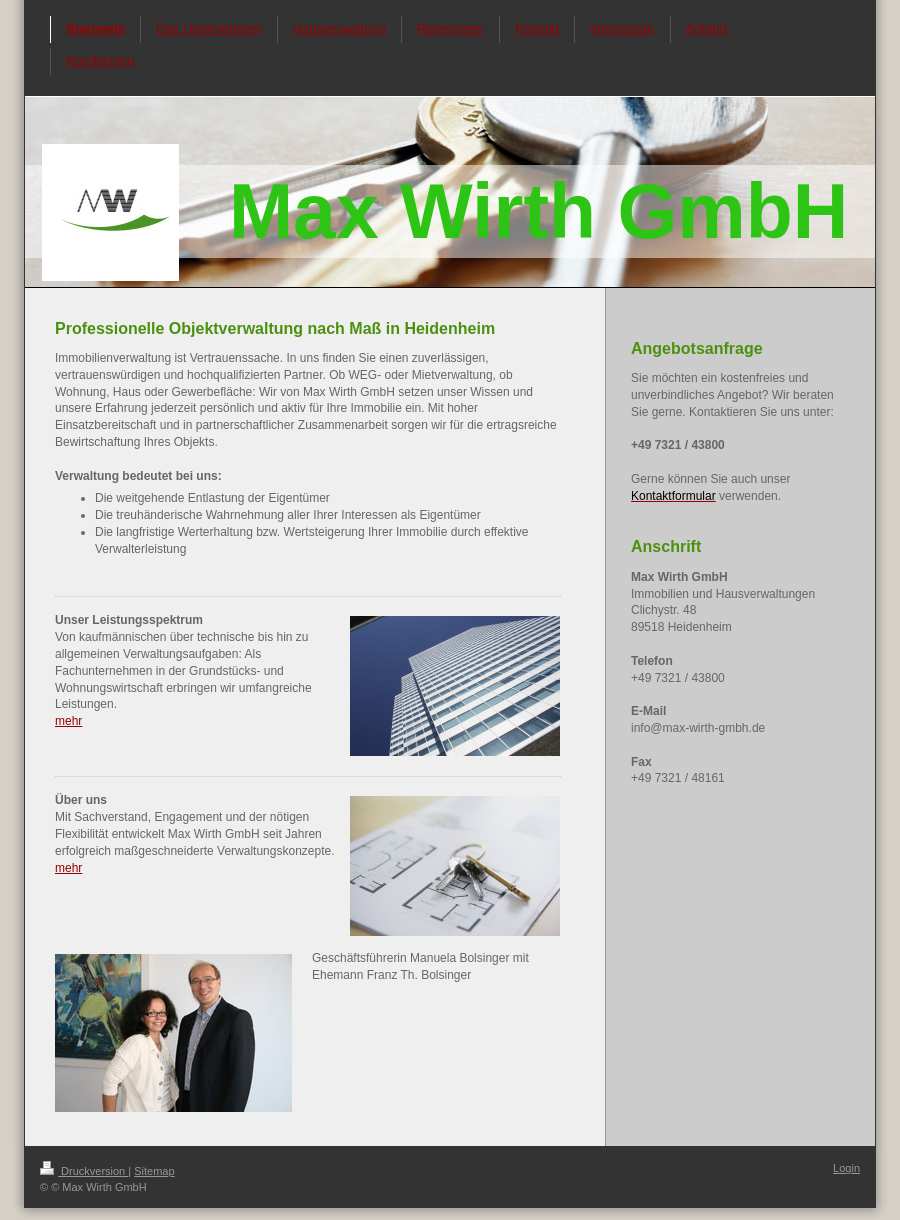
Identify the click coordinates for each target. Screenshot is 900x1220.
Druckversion (84, 1171)
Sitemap (154, 1171)
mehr (68, 721)
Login (846, 1168)
